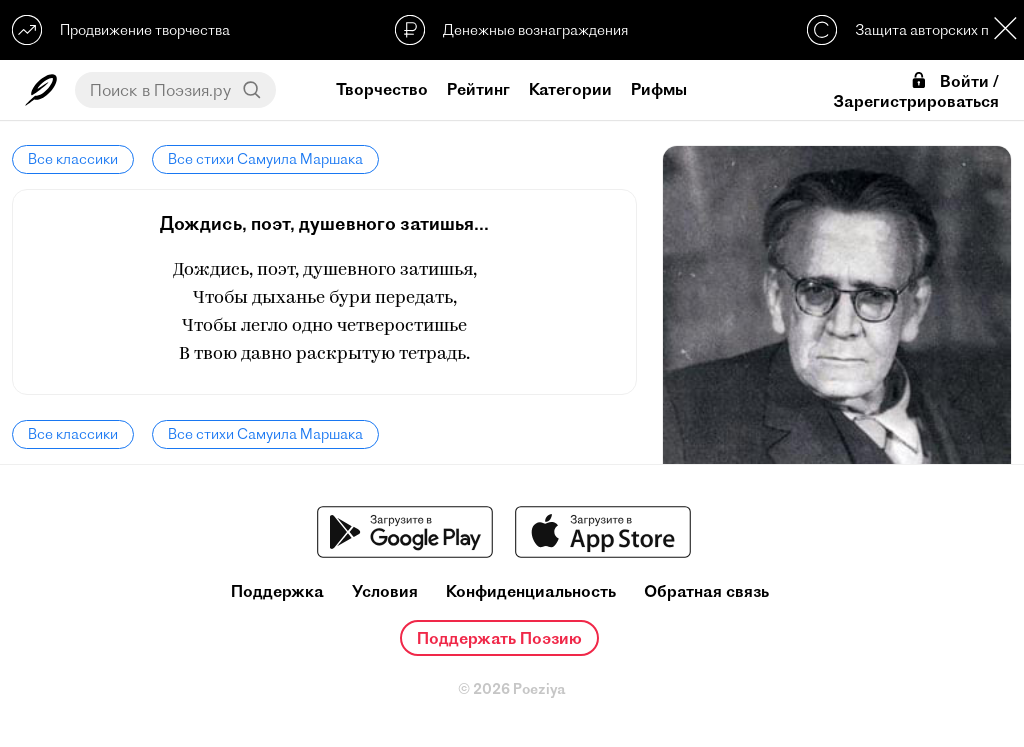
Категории (570, 89)
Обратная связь (706, 591)
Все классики (73, 159)
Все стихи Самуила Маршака (265, 159)
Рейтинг (478, 89)
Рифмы (659, 89)
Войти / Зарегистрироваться (916, 91)
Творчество (382, 89)
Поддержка (277, 591)
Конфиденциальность (531, 591)
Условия (385, 591)
